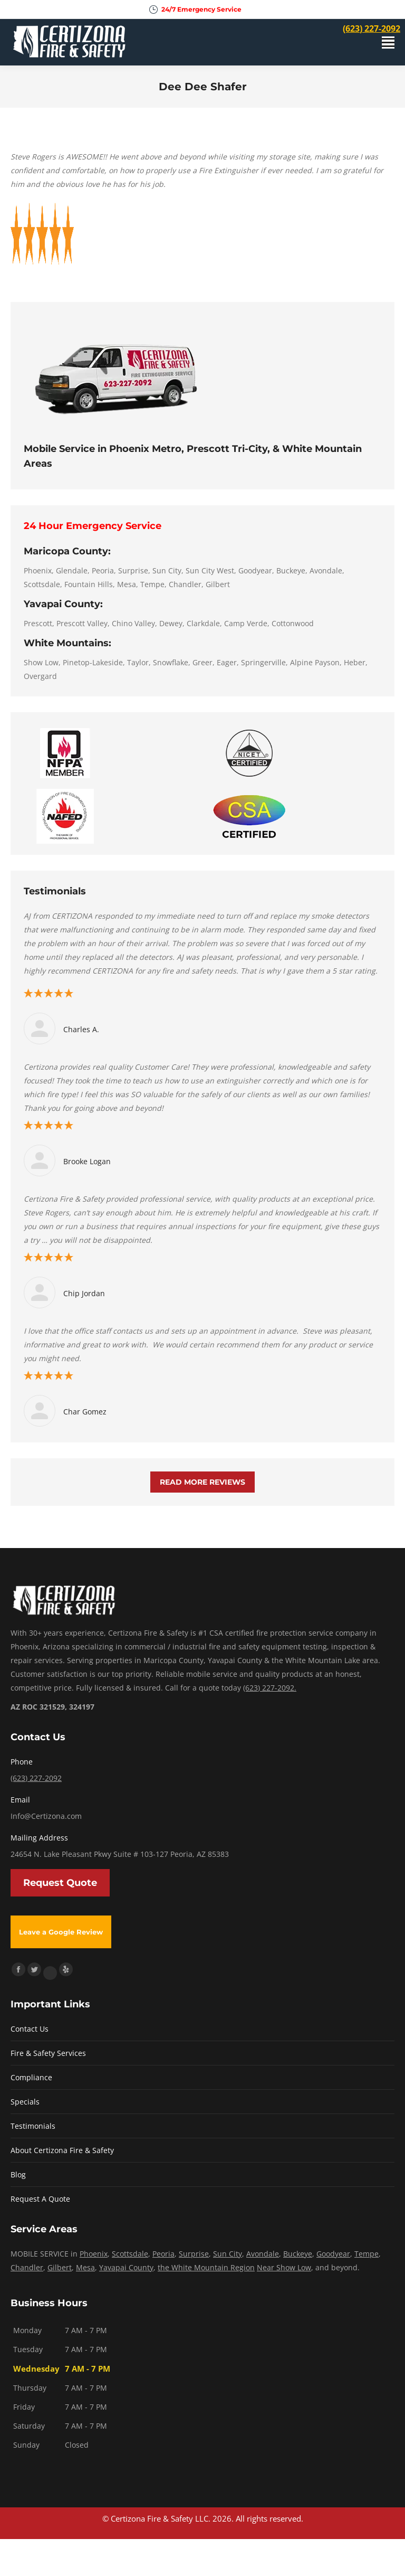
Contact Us (30, 2029)
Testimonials (33, 2126)
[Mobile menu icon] (388, 42)
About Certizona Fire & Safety (62, 2150)
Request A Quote (40, 2199)
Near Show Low (284, 2267)
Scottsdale (130, 2254)
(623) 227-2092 (36, 1778)
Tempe (366, 2254)
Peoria (163, 2254)
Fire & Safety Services (48, 2053)
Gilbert (59, 2267)
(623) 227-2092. (269, 1688)
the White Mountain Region (206, 2267)
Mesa (85, 2267)
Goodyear (333, 2254)
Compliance (31, 2077)
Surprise (194, 2254)
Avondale (262, 2254)
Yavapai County (126, 2267)
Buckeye (297, 2254)
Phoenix (94, 2254)
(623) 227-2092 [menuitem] (371, 28)
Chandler (27, 2267)
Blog (18, 2174)
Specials (25, 2102)
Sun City (227, 2254)
